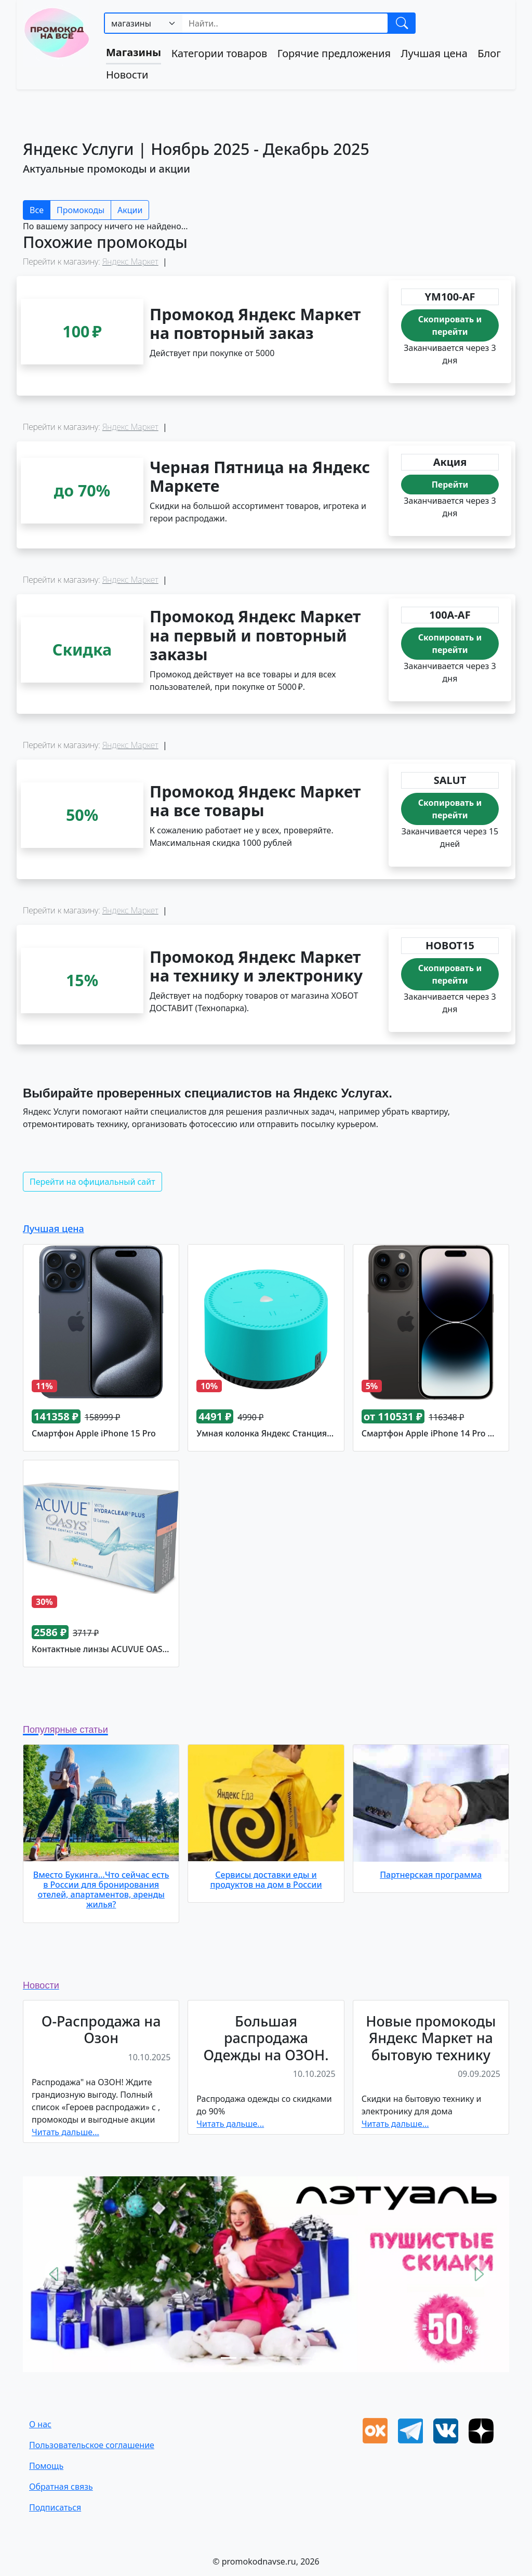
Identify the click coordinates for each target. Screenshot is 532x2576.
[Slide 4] (284, 2358)
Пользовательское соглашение (91, 2445)
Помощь (46, 2466)
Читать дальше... (65, 2132)
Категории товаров (219, 53)
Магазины (133, 52)
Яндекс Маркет (130, 261)
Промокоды (80, 210)
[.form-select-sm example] (143, 23)
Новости (127, 75)
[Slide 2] (247, 2358)
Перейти (450, 484)
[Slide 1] (228, 2358)
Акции (129, 210)
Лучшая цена (434, 53)
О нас (40, 2424)
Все (37, 210)
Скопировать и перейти (450, 325)
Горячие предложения (334, 53)
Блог (489, 53)
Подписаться (55, 2507)
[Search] (285, 23)
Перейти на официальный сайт (92, 1181)
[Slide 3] (266, 2358)
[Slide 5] (303, 2358)
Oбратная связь (61, 2486)
